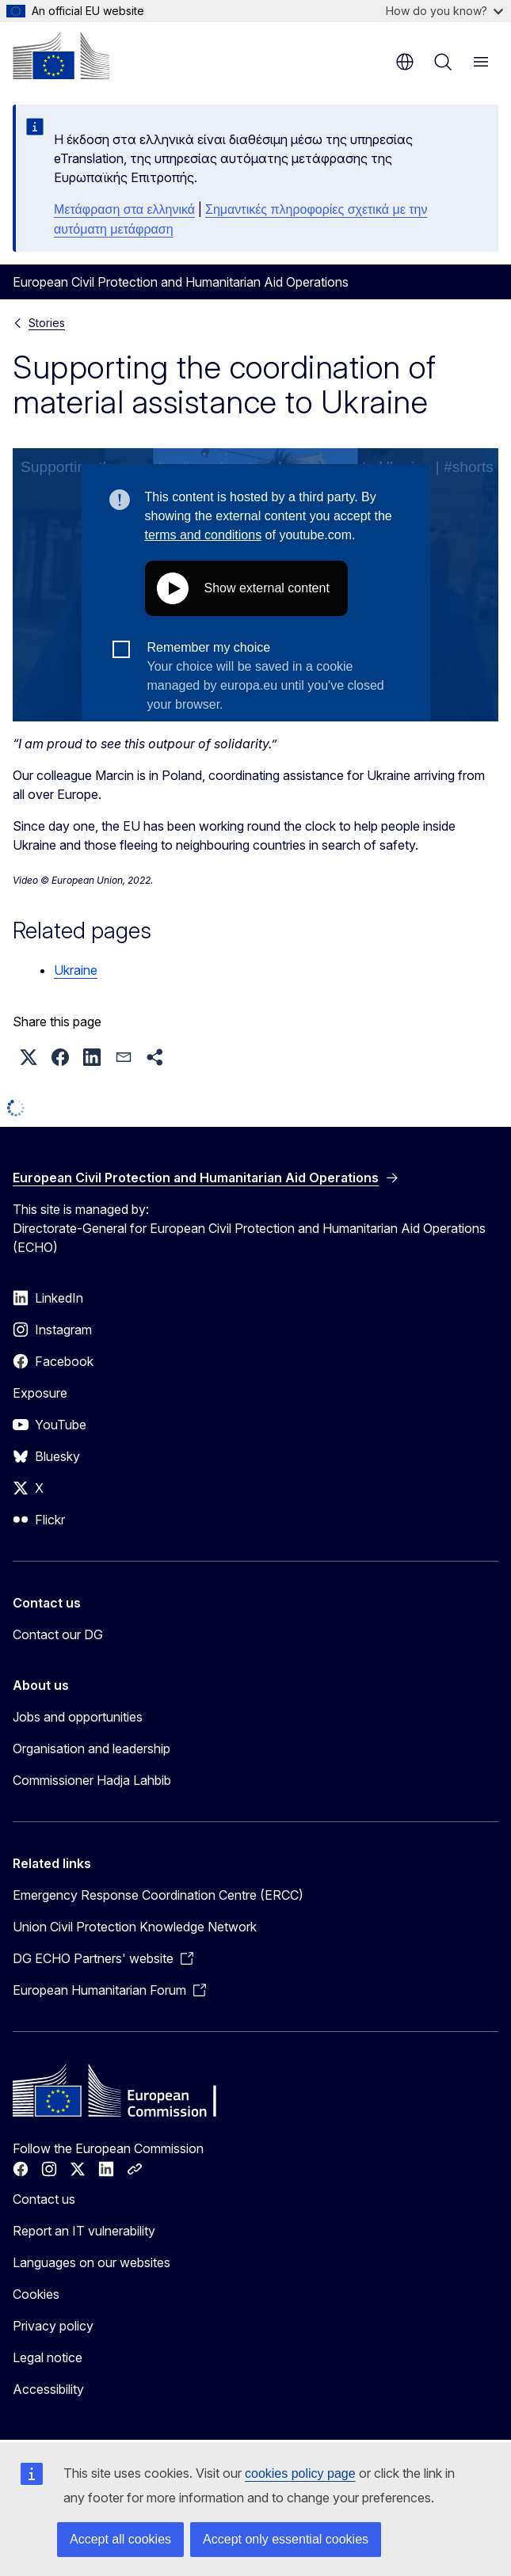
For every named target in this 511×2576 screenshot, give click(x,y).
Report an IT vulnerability (84, 2231)
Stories (47, 322)
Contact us (44, 2199)
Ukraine (75, 970)
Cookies (36, 2294)
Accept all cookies (120, 2539)
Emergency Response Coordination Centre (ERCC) (158, 1895)
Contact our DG (58, 1634)
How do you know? (444, 10)
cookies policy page (300, 2473)
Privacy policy (53, 2326)
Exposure (40, 1393)
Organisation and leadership (91, 1748)
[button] (28, 1057)
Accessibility (48, 2389)
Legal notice (47, 2357)
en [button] (404, 61)
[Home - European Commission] (61, 55)
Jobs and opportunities (78, 1717)
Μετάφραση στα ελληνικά (124, 209)
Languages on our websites (91, 2262)
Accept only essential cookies (285, 2539)
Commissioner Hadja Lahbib (92, 1780)
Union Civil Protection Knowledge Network (135, 1927)
